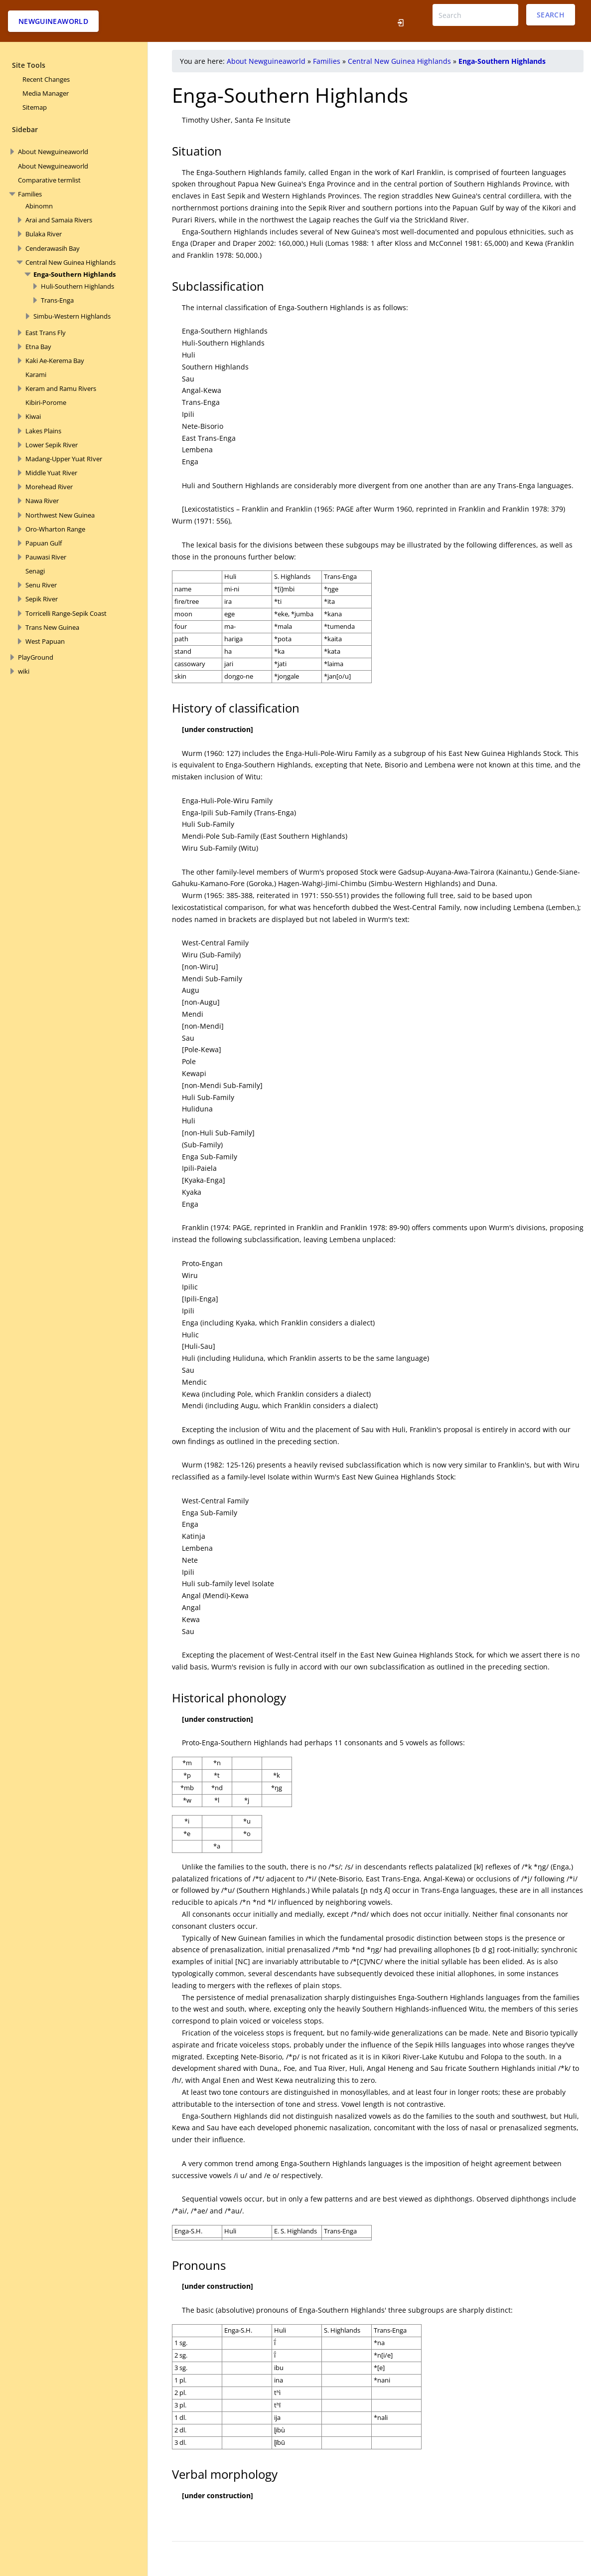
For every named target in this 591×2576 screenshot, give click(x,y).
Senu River (41, 584)
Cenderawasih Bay (52, 248)
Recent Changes (46, 79)
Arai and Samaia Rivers (58, 219)
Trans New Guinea (52, 627)
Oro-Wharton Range (55, 529)
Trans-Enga (57, 300)
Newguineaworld (53, 21)
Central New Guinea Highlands (70, 262)
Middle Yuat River (51, 472)
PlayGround (35, 657)
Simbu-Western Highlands (72, 316)
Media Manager (45, 93)
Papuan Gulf (43, 543)
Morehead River (49, 486)
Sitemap (34, 107)
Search (551, 14)
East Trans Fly (45, 332)
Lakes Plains (43, 430)
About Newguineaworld (53, 151)
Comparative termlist (49, 180)
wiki (23, 671)
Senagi (35, 570)
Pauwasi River (45, 556)
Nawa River (42, 500)
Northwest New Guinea (60, 515)
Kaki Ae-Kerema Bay (54, 360)
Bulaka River (43, 233)
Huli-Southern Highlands (77, 286)
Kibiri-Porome (45, 402)
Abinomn (39, 205)
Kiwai (33, 416)
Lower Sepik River (51, 444)
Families (30, 193)
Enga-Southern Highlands (74, 274)
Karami (35, 374)
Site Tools (28, 65)
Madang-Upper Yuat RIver (63, 458)
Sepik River (41, 598)
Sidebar (25, 129)
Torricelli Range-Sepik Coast (66, 613)
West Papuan (45, 641)
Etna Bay (38, 346)
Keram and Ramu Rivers (60, 388)
